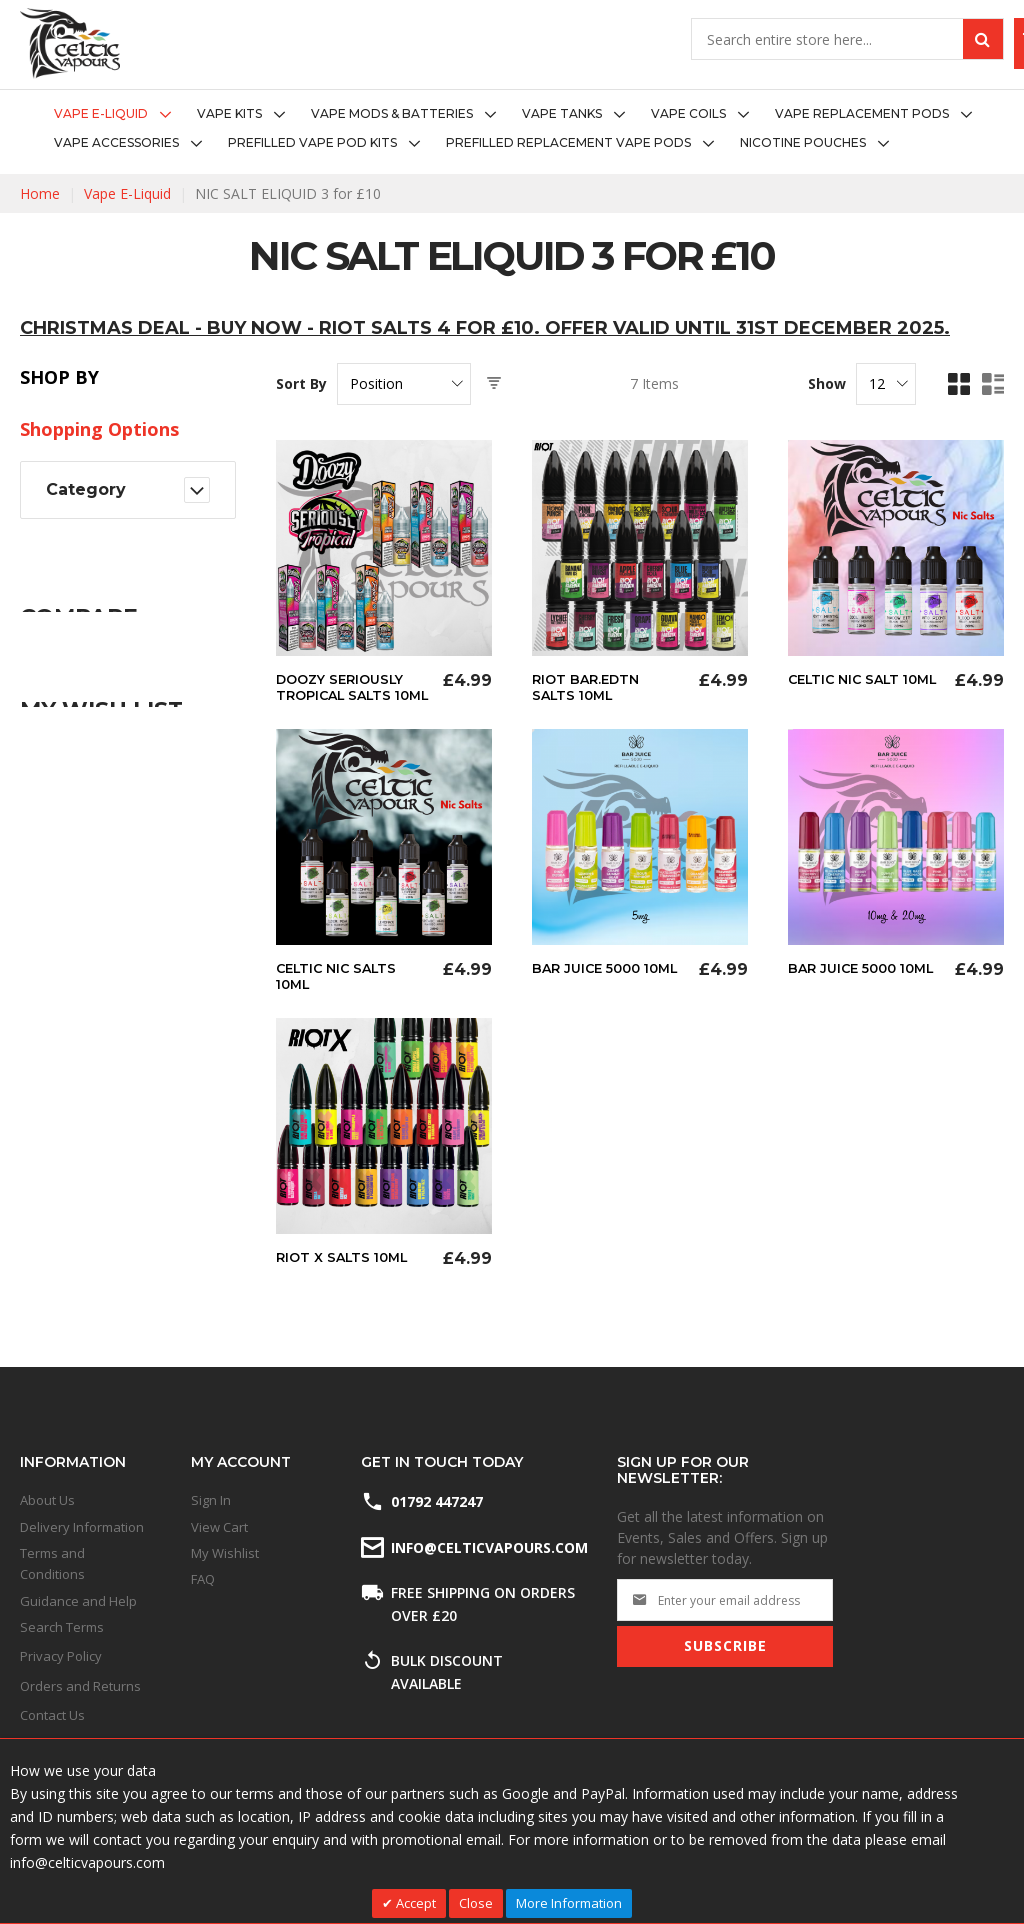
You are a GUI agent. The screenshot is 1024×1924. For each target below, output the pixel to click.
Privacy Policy (61, 1656)
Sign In (211, 1500)
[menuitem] (118, 114)
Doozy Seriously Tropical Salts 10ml (345, 695)
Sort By (301, 384)
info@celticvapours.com (488, 1547)
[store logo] (70, 43)
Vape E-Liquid (127, 193)
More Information (569, 1903)
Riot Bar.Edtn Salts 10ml (589, 687)
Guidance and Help (78, 1601)
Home (40, 193)
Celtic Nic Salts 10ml (341, 991)
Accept (414, 1903)
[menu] (512, 129)
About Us (47, 1500)
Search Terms (62, 1627)
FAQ (203, 1579)
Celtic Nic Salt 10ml (848, 687)
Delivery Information (82, 1527)
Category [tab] (86, 489)
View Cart (219, 1527)
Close (476, 1903)
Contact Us (52, 1715)
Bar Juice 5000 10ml (590, 991)
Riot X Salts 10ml (346, 1271)
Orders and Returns (80, 1686)
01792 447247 (437, 1501)
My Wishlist (225, 1553)
